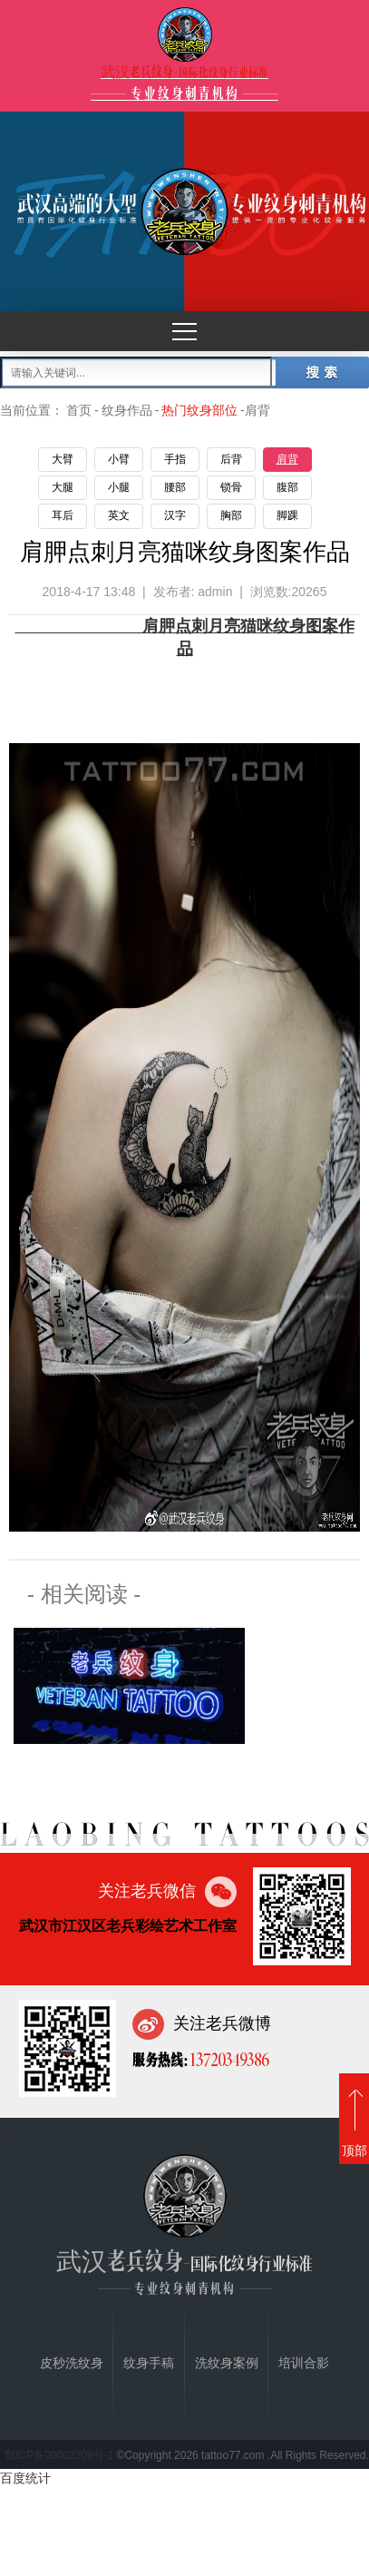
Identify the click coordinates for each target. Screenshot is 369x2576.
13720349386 (228, 2059)
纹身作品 (127, 410)
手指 (175, 459)
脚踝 (287, 515)
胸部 (231, 515)
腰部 (175, 487)
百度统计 (25, 2478)
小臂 (119, 459)
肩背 (287, 459)
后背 (231, 459)
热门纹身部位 (199, 410)
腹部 (287, 487)
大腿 (62, 487)
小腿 (119, 487)
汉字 (175, 515)
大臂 (62, 459)
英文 (119, 515)
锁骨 (231, 487)
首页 (79, 410)
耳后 (62, 515)
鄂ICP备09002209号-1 (59, 2455)
